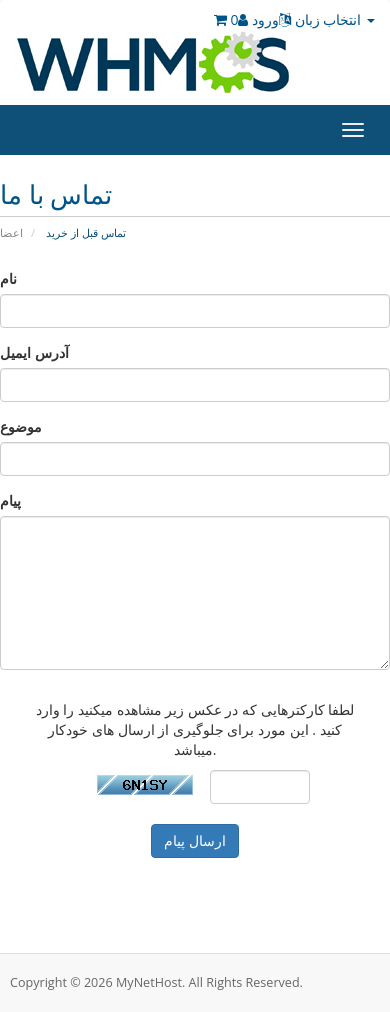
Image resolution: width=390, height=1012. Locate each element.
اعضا (11, 232)
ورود (258, 19)
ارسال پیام (195, 840)
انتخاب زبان (327, 19)
